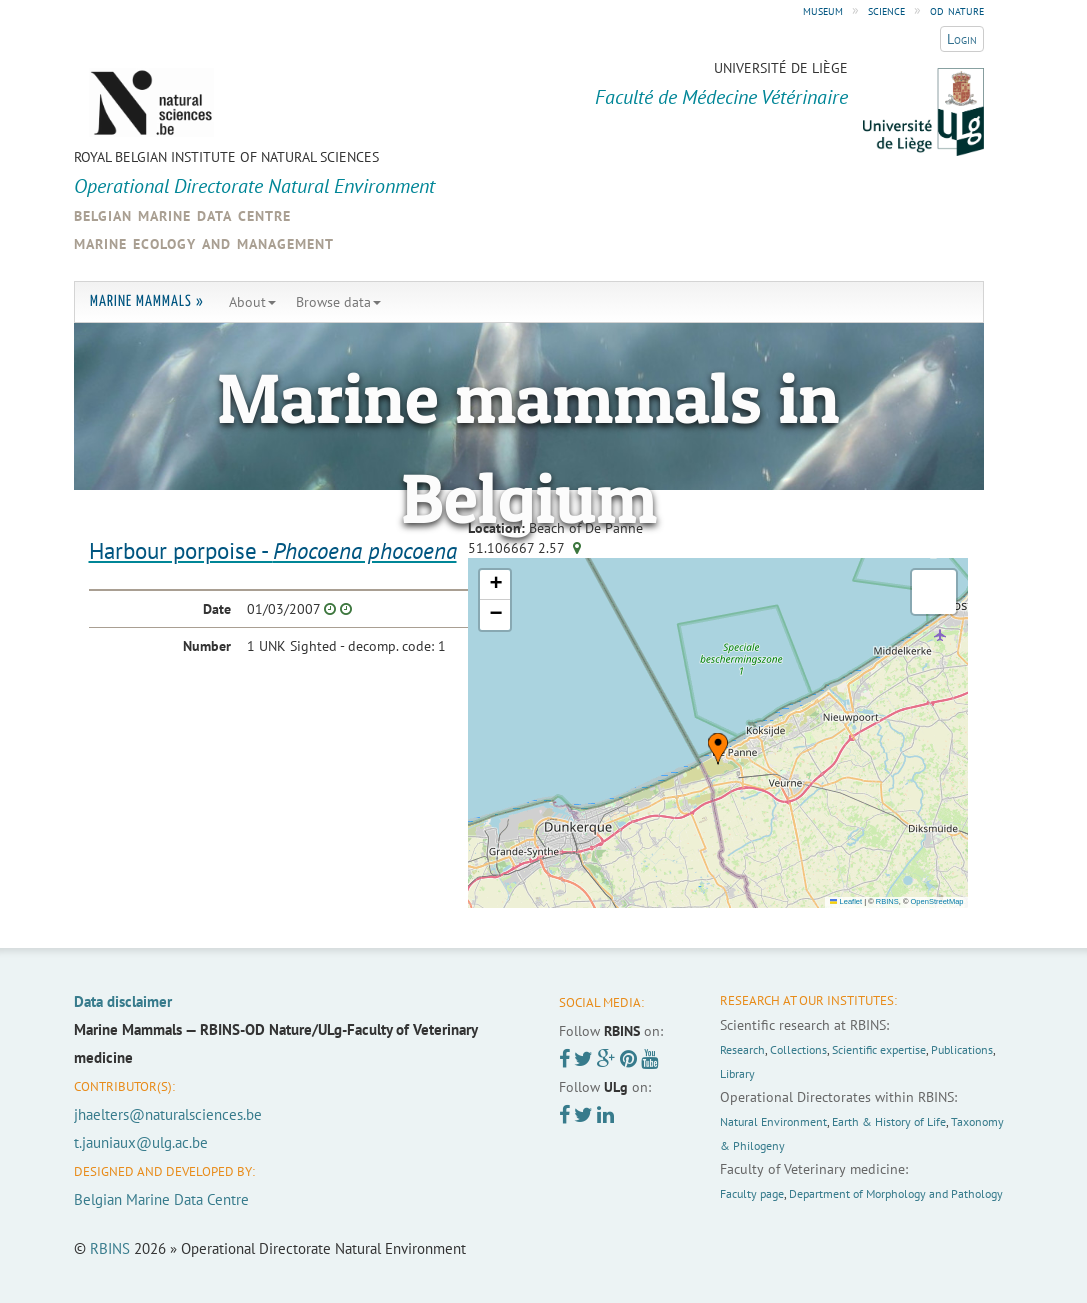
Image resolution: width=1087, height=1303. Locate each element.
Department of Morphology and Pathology (896, 1193)
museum (823, 10)
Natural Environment (773, 1121)
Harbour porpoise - (273, 550)
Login (962, 39)
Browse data (338, 302)
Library (737, 1073)
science (886, 10)
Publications (962, 1049)
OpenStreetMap (937, 901)
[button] (718, 749)
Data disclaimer (123, 1001)
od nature (957, 10)
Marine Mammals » (147, 301)
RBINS (887, 901)
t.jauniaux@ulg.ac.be (141, 1142)
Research (742, 1049)
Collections (798, 1049)
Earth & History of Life (889, 1121)
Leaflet (846, 901)
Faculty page (752, 1193)
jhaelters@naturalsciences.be (168, 1114)
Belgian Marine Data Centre (161, 1199)
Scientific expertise (879, 1049)
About (252, 302)
